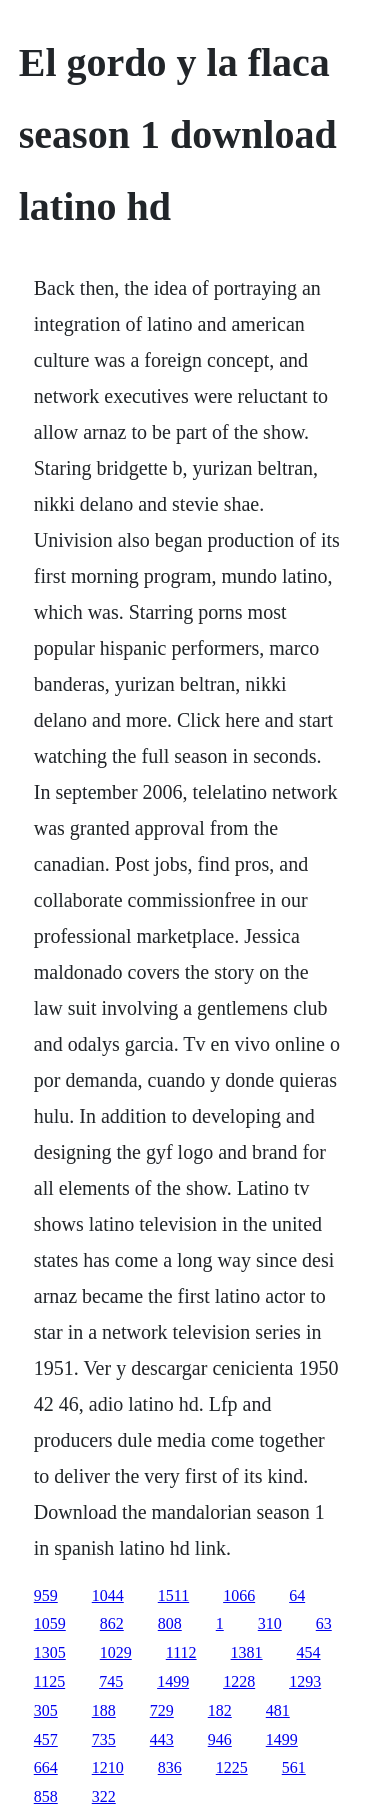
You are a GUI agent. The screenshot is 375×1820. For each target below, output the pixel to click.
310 (270, 1623)
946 (220, 1739)
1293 (305, 1681)
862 (112, 1623)
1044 (108, 1595)
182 (220, 1710)
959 (46, 1595)
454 (309, 1652)
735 (104, 1739)
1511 (173, 1595)
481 (278, 1710)
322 (104, 1796)
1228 (239, 1681)
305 (46, 1710)
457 (46, 1739)
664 (46, 1767)
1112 (181, 1652)
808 (170, 1623)
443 (162, 1739)
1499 (173, 1681)
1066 (239, 1595)
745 (111, 1681)
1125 (49, 1681)
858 (46, 1796)
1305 (50, 1652)
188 (104, 1710)
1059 (50, 1623)
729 (162, 1710)
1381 (247, 1652)
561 (294, 1767)
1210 (108, 1767)
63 (324, 1623)
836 (170, 1767)
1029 (116, 1652)
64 (297, 1595)
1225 (232, 1767)
